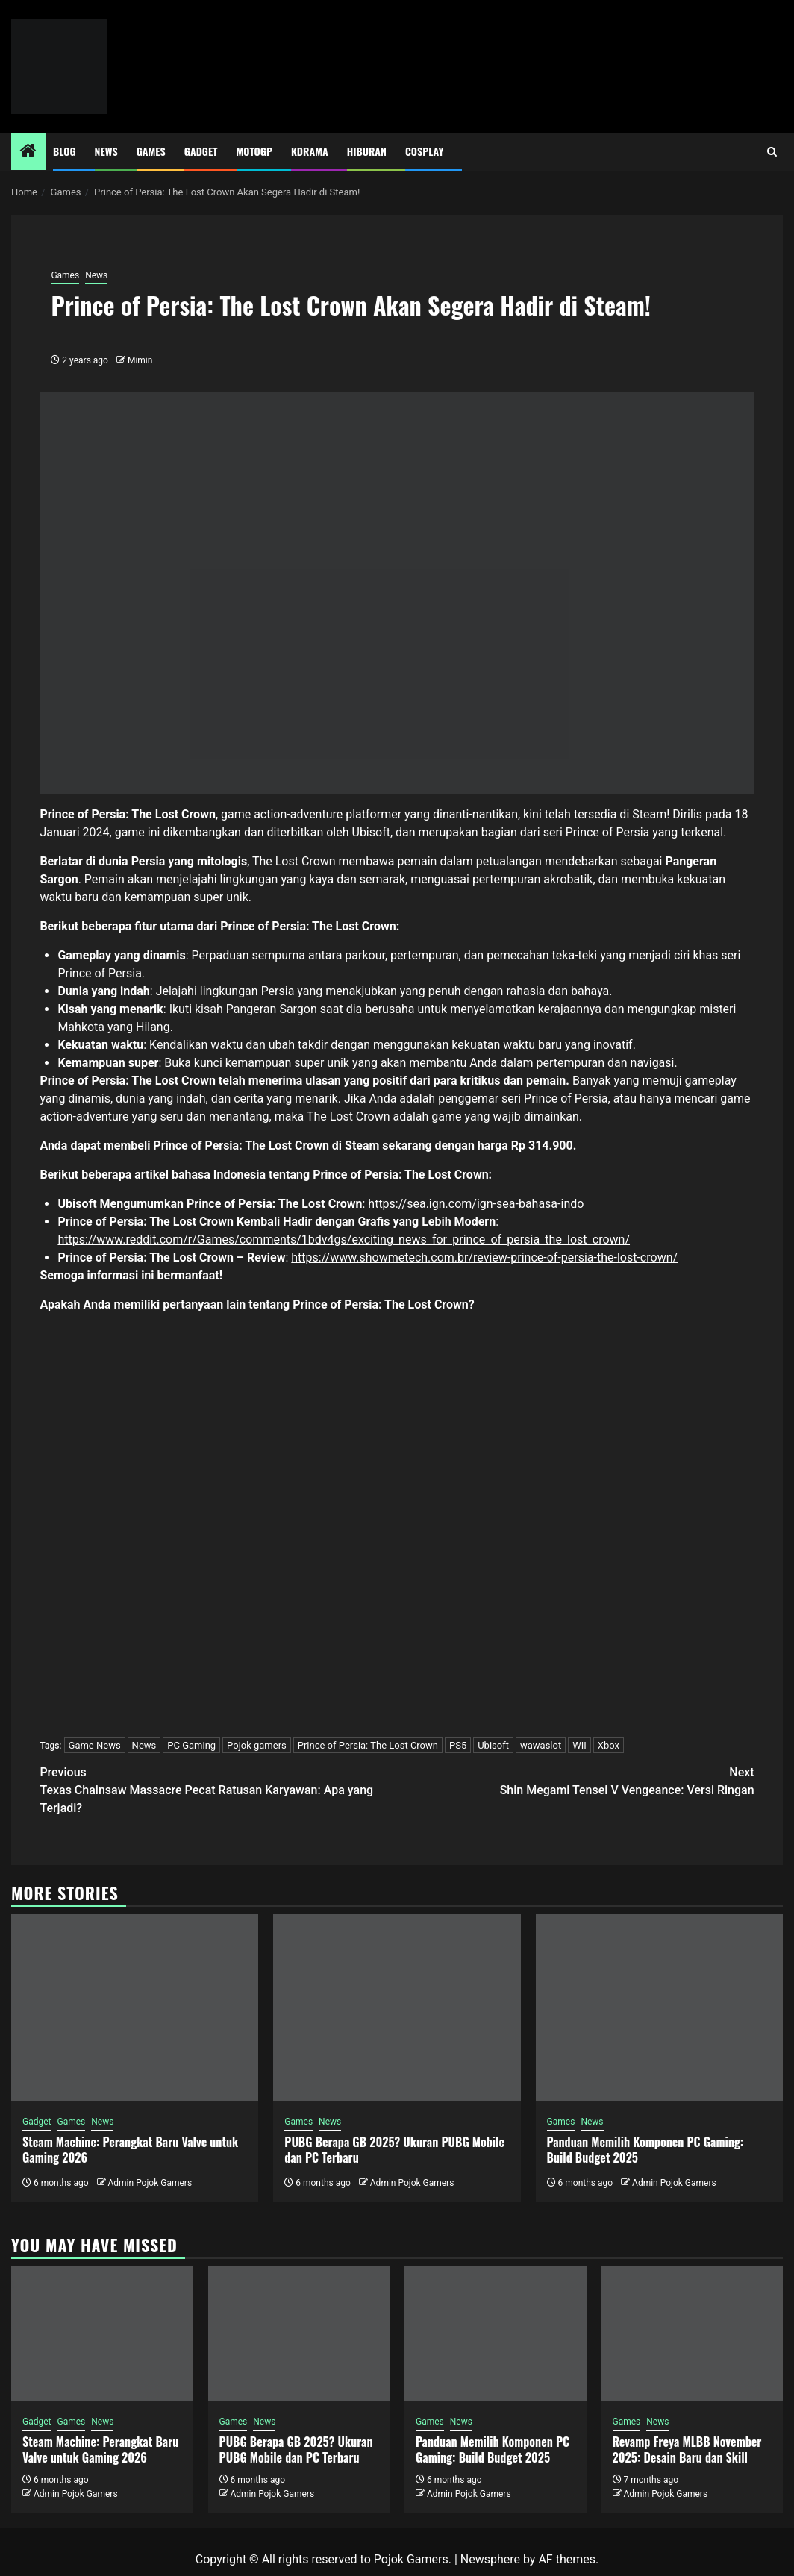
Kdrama (309, 151)
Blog (64, 151)
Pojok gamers (257, 1745)
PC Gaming (191, 1745)
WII (579, 1745)
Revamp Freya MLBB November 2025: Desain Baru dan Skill (687, 2449)
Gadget (201, 151)
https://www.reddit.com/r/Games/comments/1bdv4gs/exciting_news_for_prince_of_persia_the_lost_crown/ (343, 1239)
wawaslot (540, 1745)
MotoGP (254, 151)
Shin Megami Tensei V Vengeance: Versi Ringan (575, 1780)
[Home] (28, 152)
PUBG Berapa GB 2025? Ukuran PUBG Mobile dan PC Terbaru (394, 2149)
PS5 (457, 1745)
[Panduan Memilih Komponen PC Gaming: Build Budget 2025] (659, 2007)
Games (151, 151)
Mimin (140, 360)
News (106, 151)
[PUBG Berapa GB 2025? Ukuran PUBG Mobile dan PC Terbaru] (396, 2007)
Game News (95, 1745)
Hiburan (367, 151)
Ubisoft (493, 1745)
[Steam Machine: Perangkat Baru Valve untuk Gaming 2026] (134, 2007)
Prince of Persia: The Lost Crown (368, 1745)
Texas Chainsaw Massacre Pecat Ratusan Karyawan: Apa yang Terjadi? (218, 1789)
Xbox (608, 1745)
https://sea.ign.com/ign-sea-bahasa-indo (476, 1204)
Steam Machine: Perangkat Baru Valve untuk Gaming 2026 (130, 2149)
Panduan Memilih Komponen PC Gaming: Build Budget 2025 (645, 2149)
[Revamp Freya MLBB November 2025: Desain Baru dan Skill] (692, 2333)
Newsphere (490, 2559)
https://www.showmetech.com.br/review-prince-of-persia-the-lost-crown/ (484, 1257)
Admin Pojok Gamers (149, 2183)
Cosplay (424, 151)
